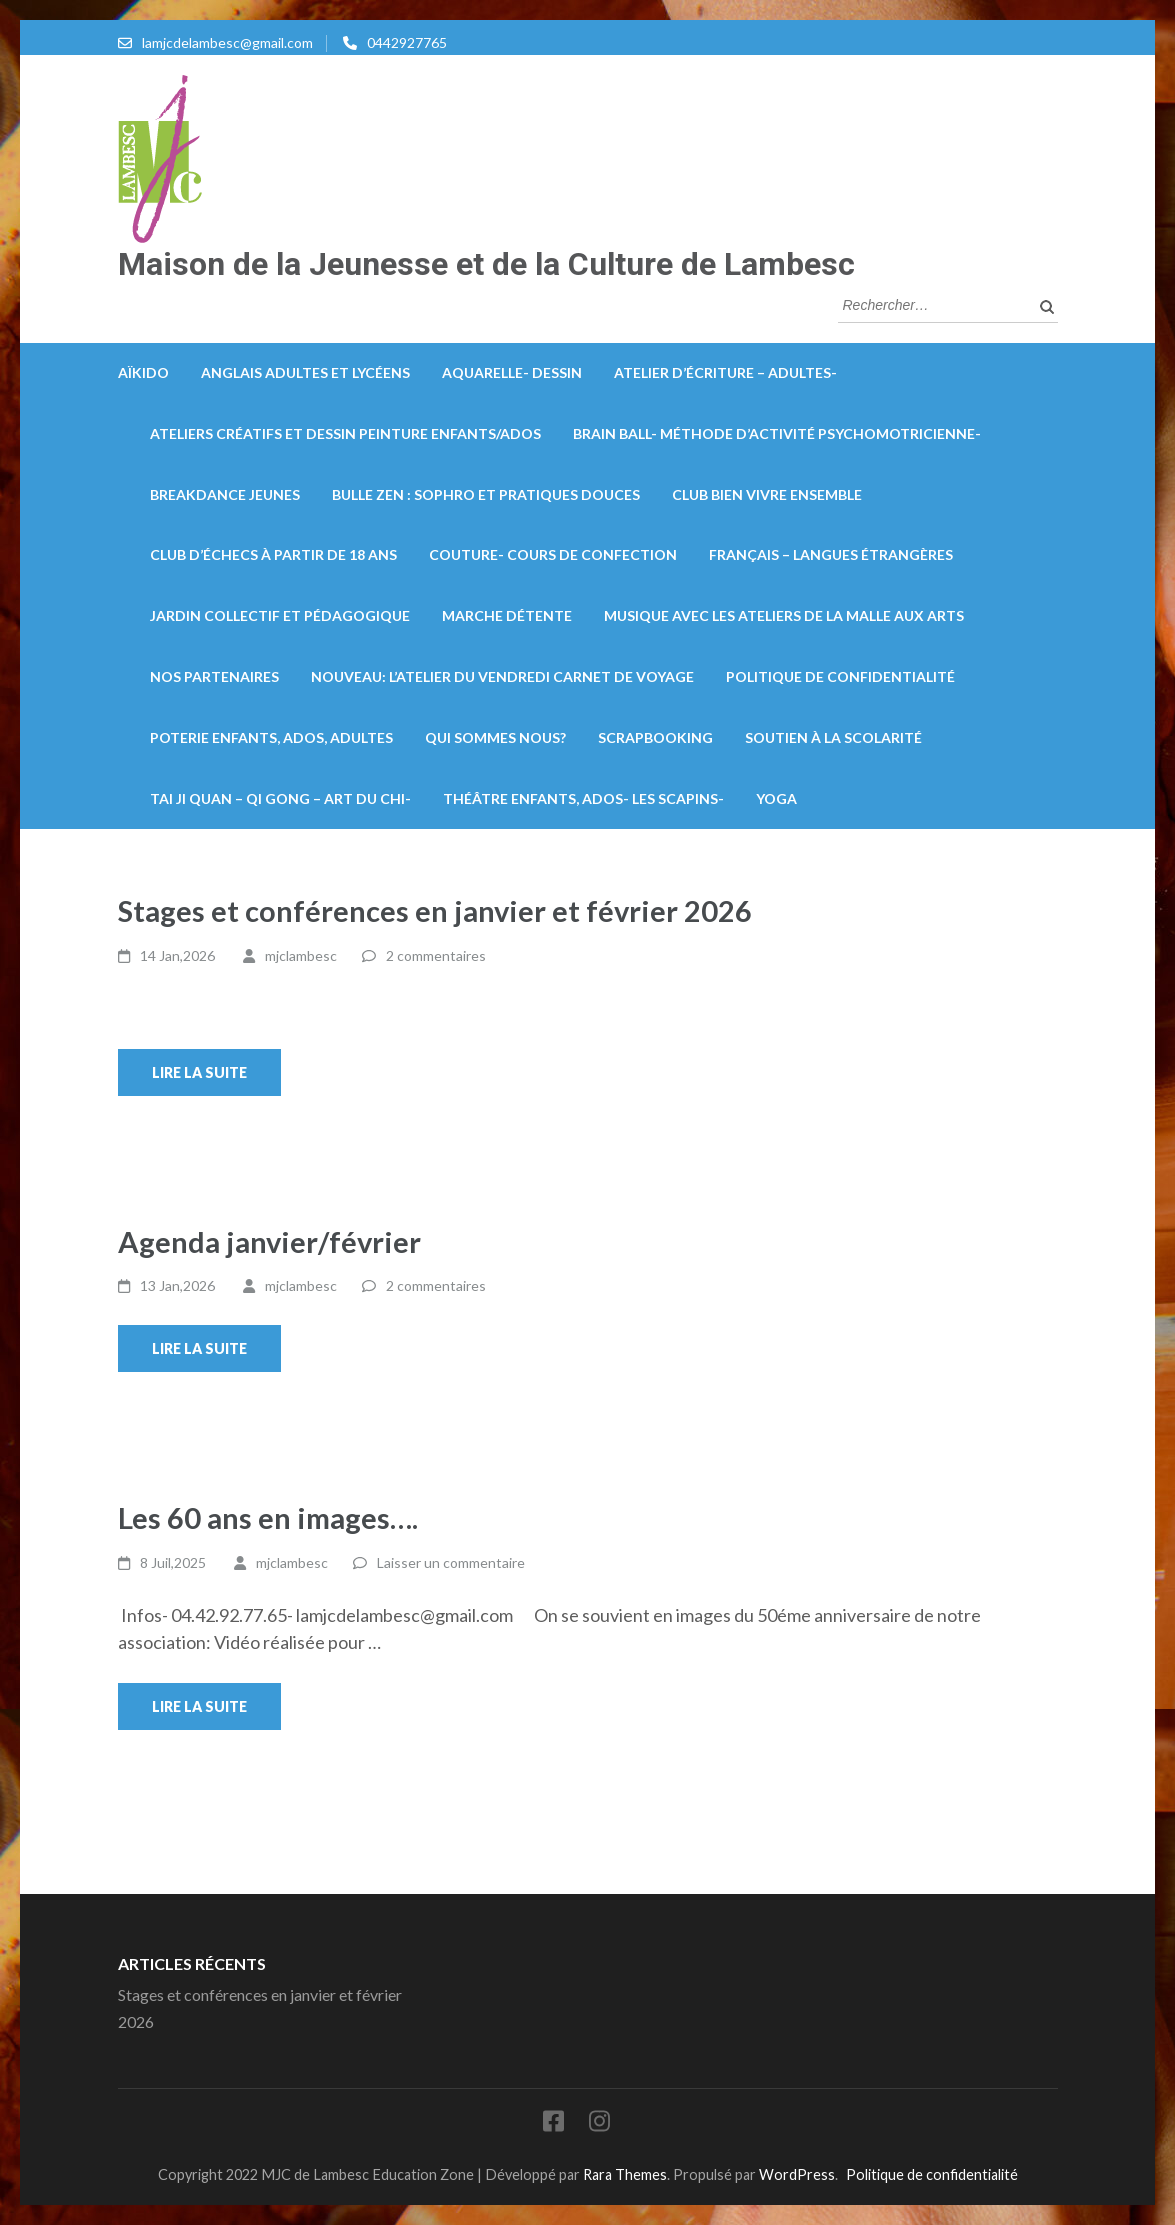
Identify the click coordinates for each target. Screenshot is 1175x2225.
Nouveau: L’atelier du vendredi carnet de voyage (502, 676)
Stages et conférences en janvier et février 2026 (435, 910)
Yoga (776, 798)
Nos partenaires (214, 676)
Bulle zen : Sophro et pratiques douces (486, 494)
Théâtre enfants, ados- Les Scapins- (583, 798)
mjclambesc (301, 955)
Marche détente (507, 615)
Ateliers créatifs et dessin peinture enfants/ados (345, 433)
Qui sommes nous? (495, 737)
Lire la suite (199, 1072)
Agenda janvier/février (269, 1241)
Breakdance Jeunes (225, 494)
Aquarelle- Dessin (512, 372)
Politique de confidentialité (840, 676)
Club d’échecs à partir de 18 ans (273, 554)
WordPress (797, 2174)
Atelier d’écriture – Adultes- (725, 372)
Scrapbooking (655, 737)
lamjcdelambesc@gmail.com (227, 42)
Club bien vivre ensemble (767, 494)
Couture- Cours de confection (553, 554)
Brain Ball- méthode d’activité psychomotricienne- (777, 433)
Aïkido (143, 372)
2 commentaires (436, 955)
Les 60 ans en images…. (268, 1517)
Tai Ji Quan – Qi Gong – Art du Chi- (280, 798)
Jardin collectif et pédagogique (280, 615)
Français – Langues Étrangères (831, 554)
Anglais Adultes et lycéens (305, 372)
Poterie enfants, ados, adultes (271, 737)
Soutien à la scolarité (833, 737)
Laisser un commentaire (451, 1562)
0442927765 (407, 42)
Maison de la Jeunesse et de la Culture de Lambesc (486, 264)
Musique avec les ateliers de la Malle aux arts (784, 615)
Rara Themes (625, 2174)
